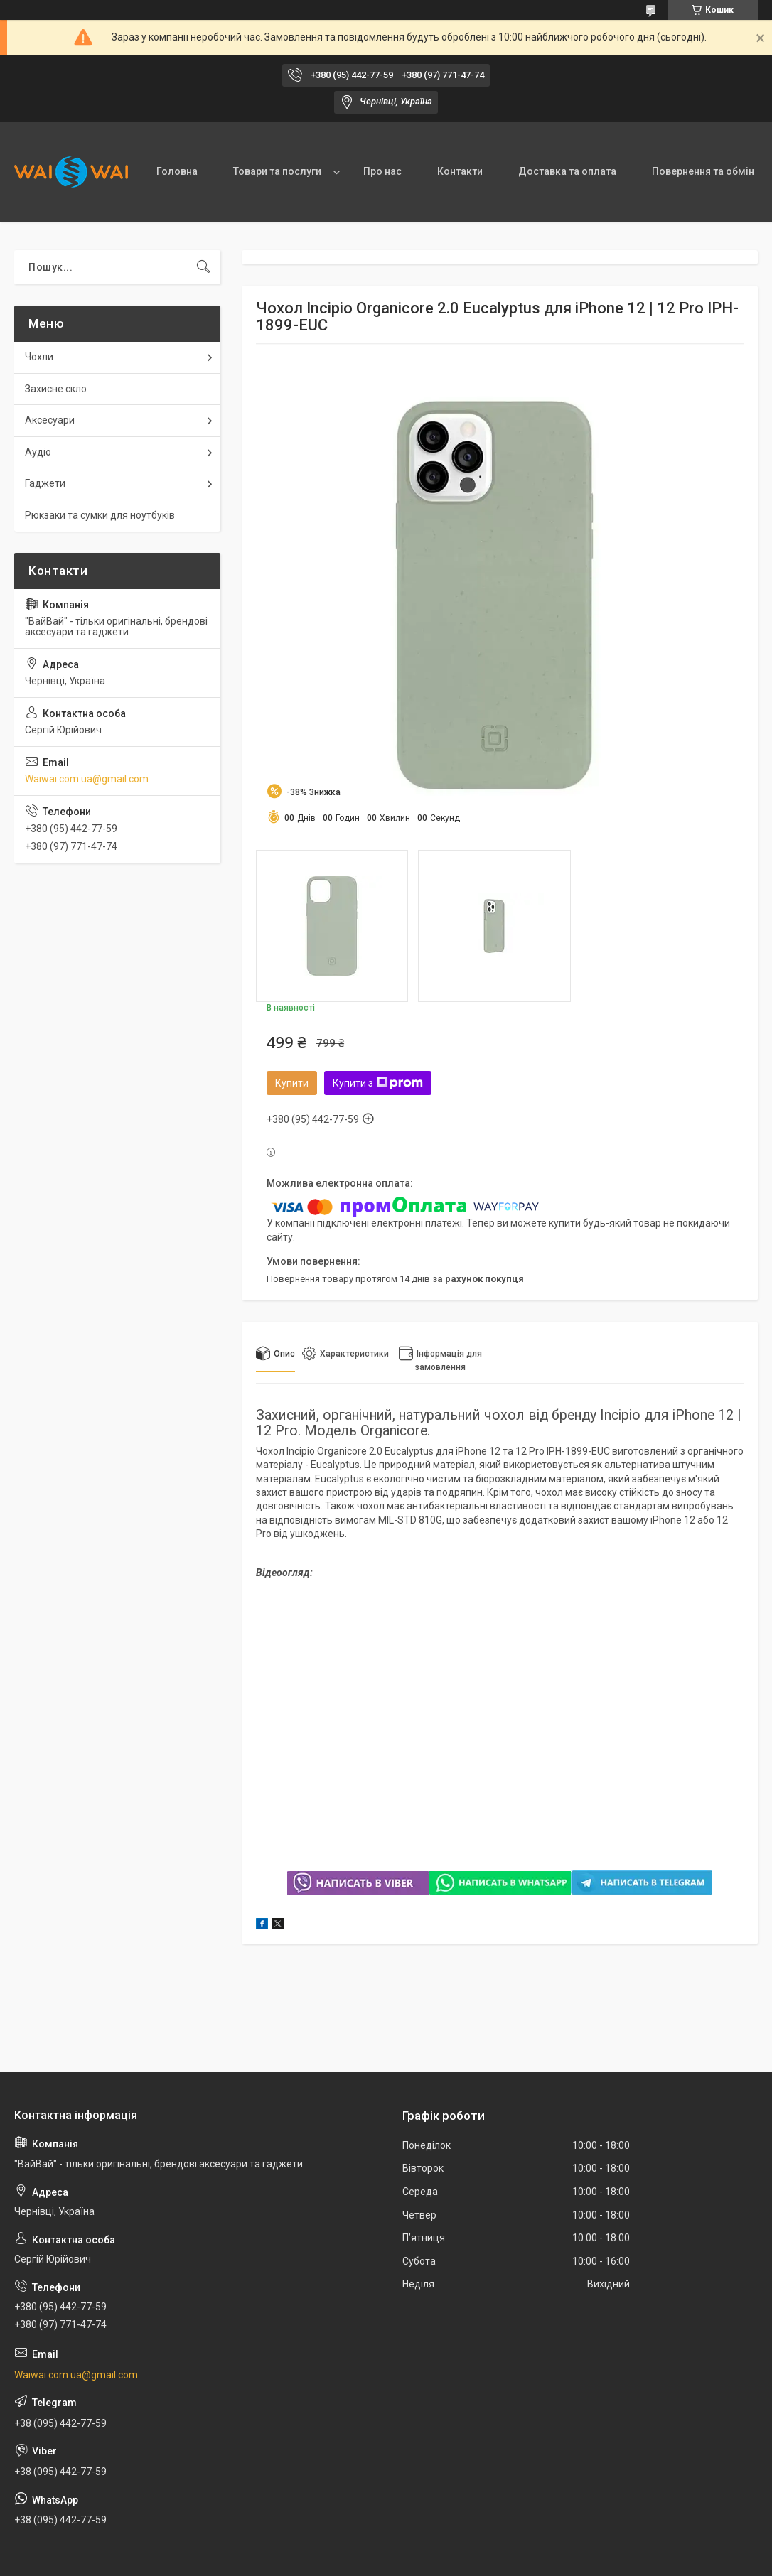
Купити (292, 1083)
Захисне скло (56, 388)
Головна (177, 171)
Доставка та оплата (567, 171)
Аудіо (38, 452)
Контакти (460, 171)
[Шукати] (203, 267)
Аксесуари (50, 420)
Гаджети (45, 483)
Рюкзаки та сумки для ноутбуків (100, 515)
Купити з (378, 1083)
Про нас (382, 171)
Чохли (39, 356)
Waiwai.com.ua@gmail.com (87, 779)
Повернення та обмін (703, 171)
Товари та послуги (277, 171)
